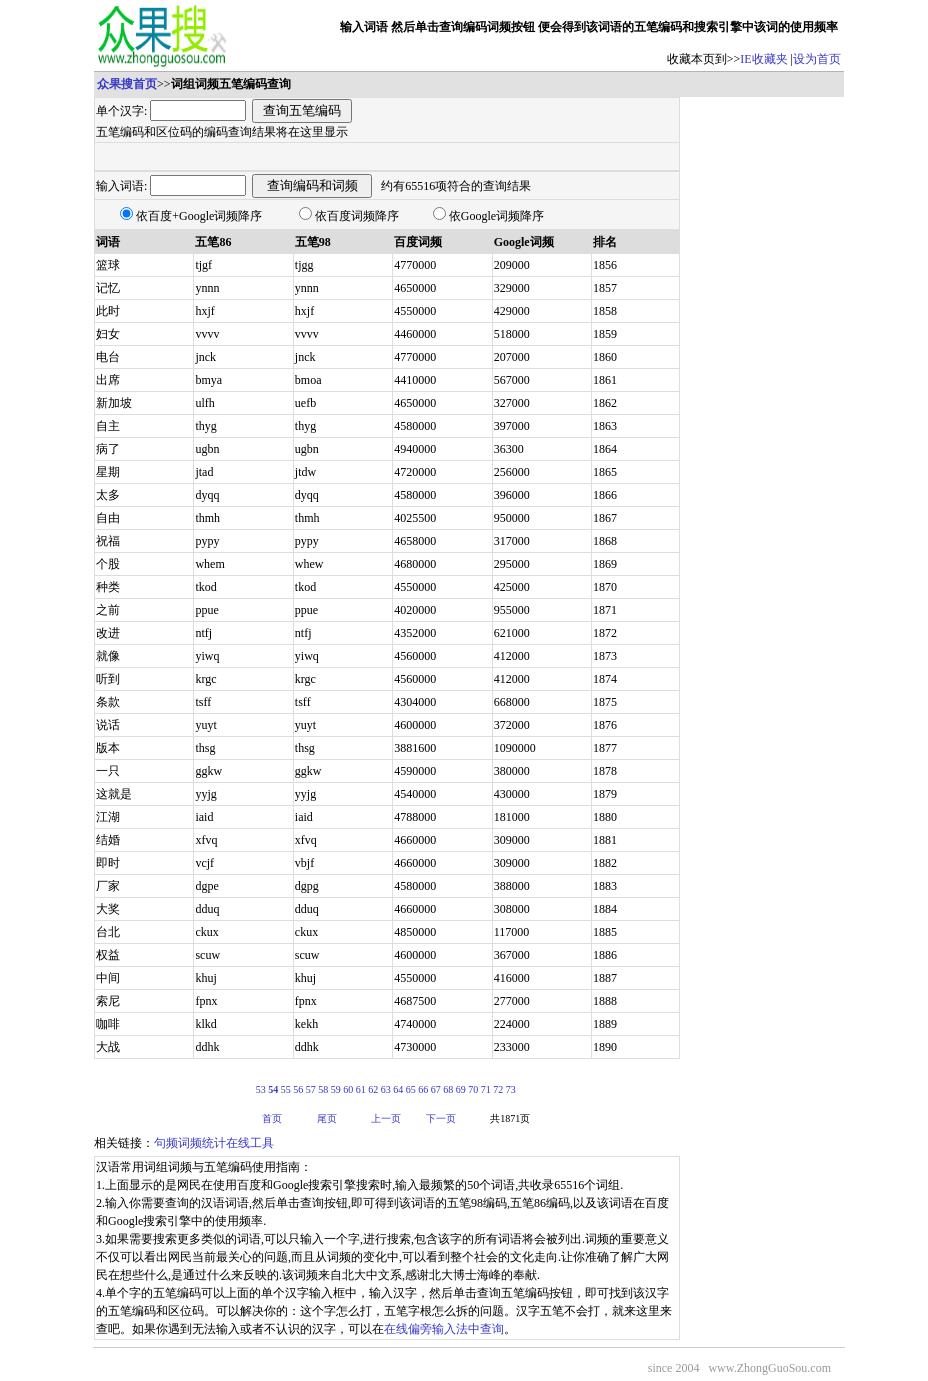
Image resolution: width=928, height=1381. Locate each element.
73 (511, 1089)
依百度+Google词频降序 (199, 216)
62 (373, 1089)
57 (311, 1089)
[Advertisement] (762, 397)
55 (286, 1089)
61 (361, 1089)
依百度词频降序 (357, 216)
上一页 (386, 1118)
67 (436, 1089)
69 (461, 1089)
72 (498, 1089)
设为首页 (817, 59)
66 (423, 1089)
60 (348, 1089)
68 (448, 1089)
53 (261, 1089)
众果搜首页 (127, 84)
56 (298, 1089)
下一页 (441, 1118)
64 (398, 1089)
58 (323, 1089)
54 (273, 1089)
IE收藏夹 (763, 59)
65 (411, 1089)
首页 (272, 1118)
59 (336, 1089)
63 (386, 1089)
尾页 (327, 1118)
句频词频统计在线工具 (214, 1143)
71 (486, 1089)
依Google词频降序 (496, 216)
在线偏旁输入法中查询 (444, 1329)
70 (473, 1089)
